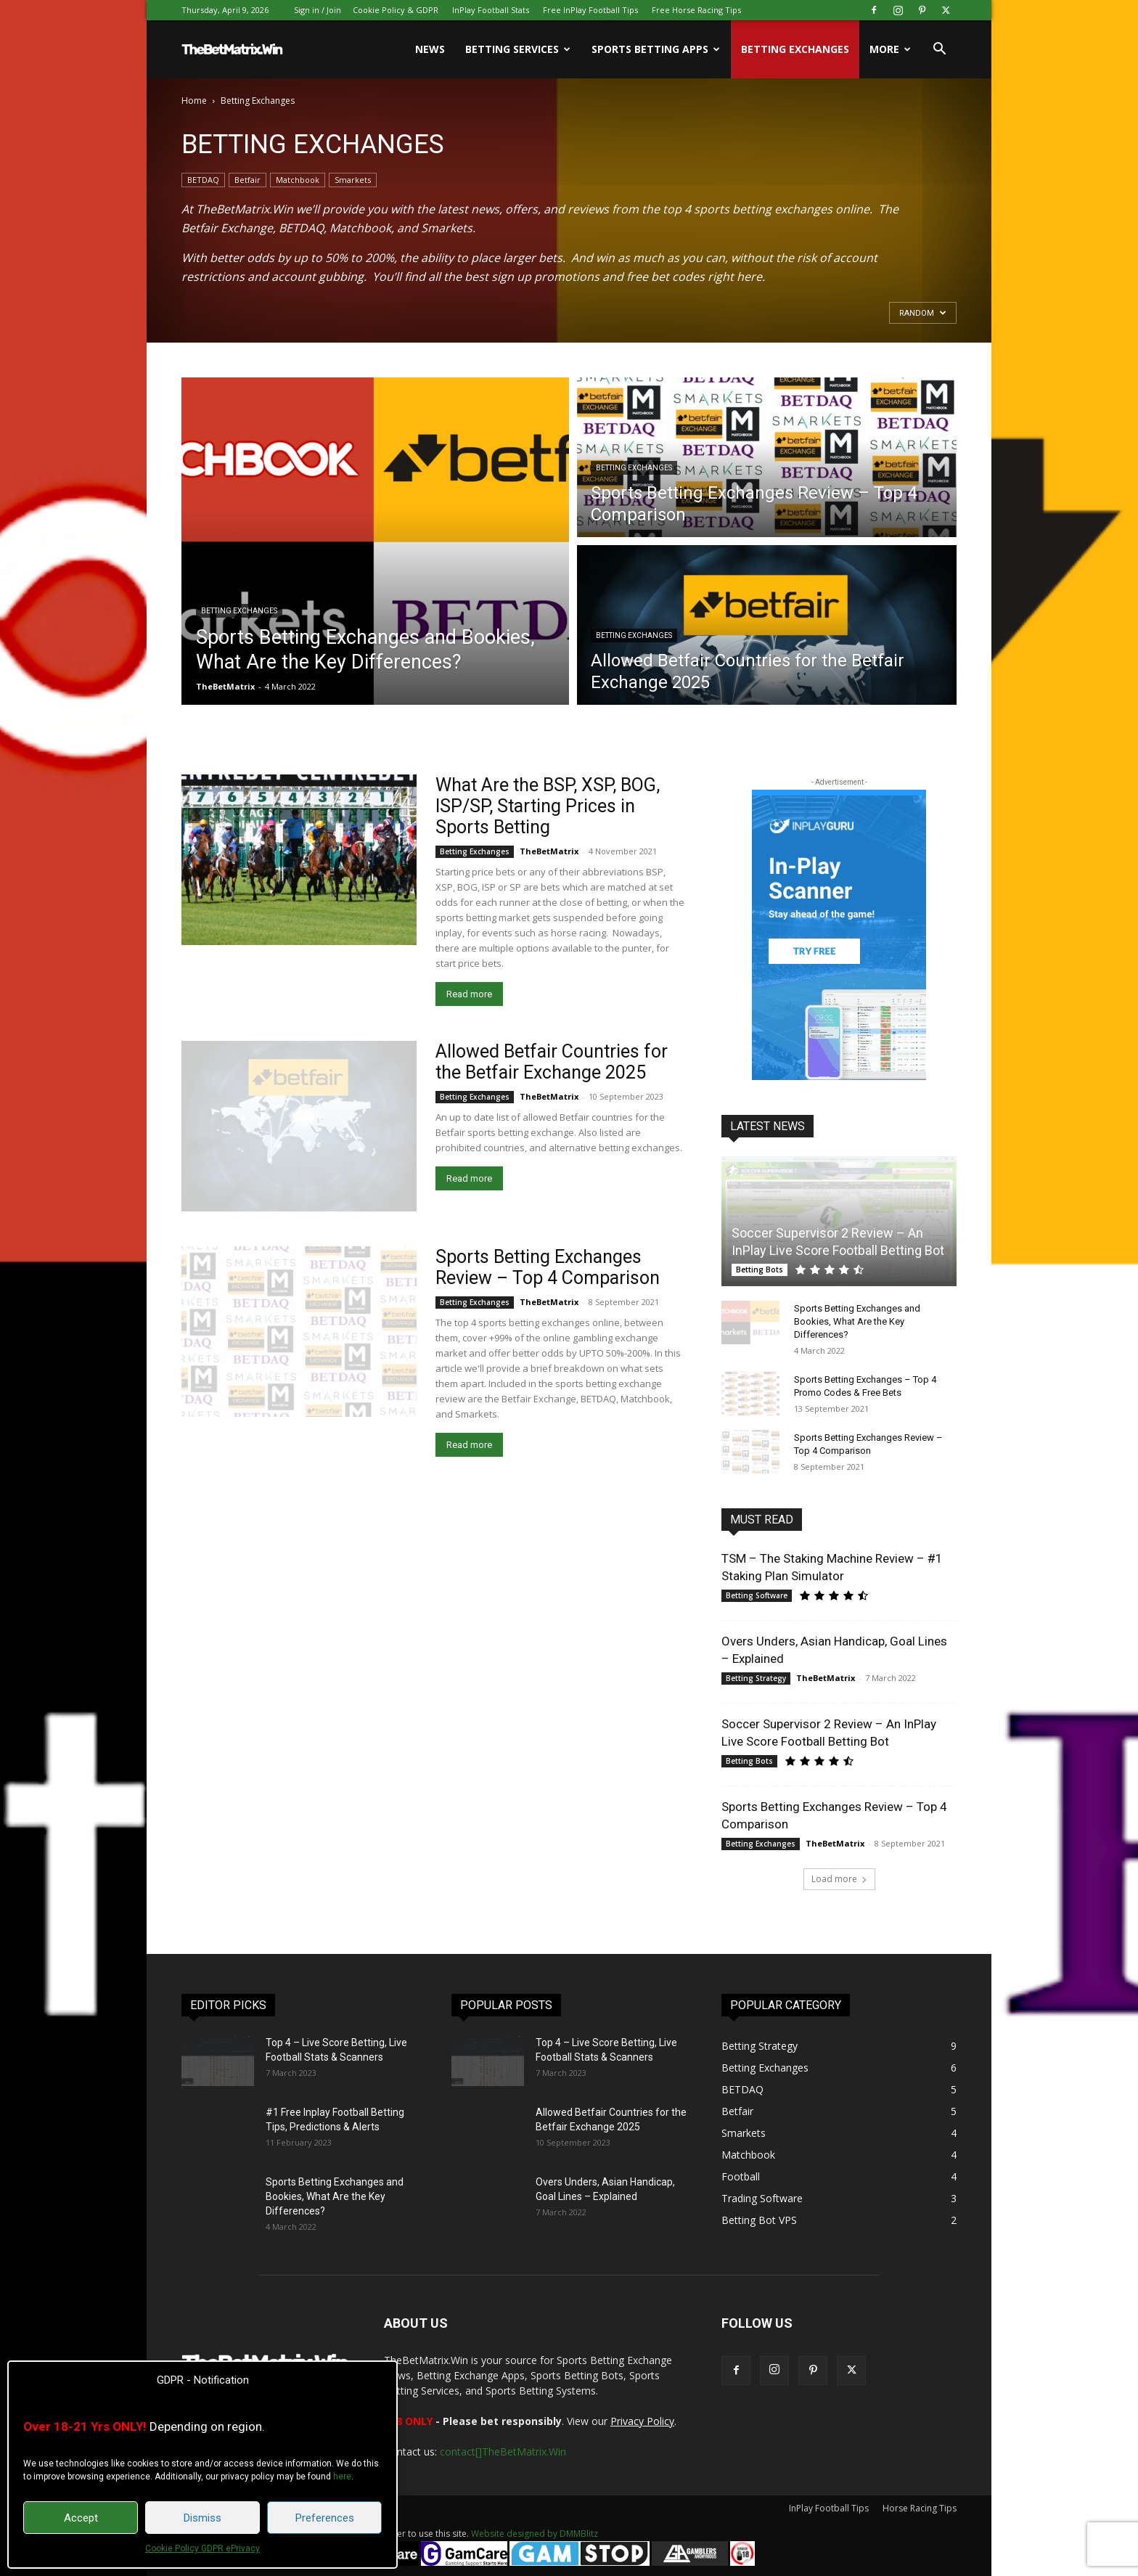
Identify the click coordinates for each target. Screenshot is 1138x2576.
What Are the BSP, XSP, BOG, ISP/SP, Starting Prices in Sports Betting (547, 806)
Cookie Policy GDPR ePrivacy (202, 2548)
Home (194, 100)
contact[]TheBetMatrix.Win (503, 2451)
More (890, 49)
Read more (469, 994)
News (430, 49)
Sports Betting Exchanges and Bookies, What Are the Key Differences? (857, 1321)
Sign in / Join (317, 9)
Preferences (324, 2517)
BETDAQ (203, 179)
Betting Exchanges (795, 49)
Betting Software (756, 1595)
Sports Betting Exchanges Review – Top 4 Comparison (547, 1267)
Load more (839, 1879)
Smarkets (353, 179)
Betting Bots (759, 1269)
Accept (81, 2517)
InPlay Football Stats (490, 9)
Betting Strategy (756, 1678)
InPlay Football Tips (829, 2508)
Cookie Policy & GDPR (395, 9)
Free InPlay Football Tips (590, 9)
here (342, 2476)
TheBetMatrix (225, 686)
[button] (939, 50)
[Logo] (232, 49)
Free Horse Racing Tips (696, 9)
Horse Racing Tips (920, 2508)
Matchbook (297, 179)
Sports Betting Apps (655, 49)
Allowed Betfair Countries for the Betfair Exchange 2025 (551, 1062)
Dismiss (202, 2517)
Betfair (247, 179)
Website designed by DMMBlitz (534, 2533)
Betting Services (517, 49)
